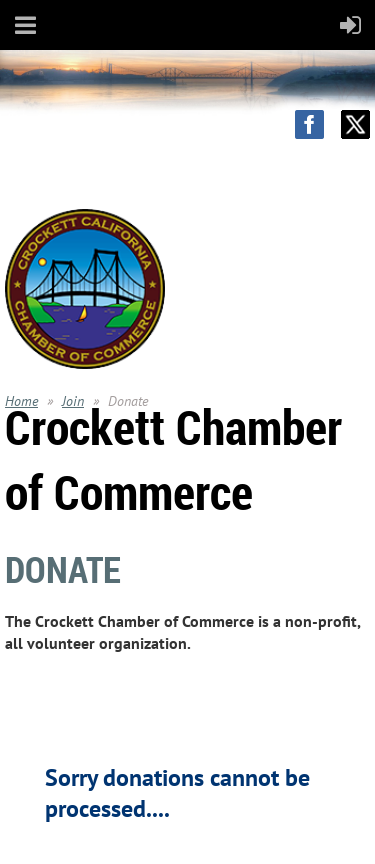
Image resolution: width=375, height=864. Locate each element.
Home (21, 401)
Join (73, 401)
